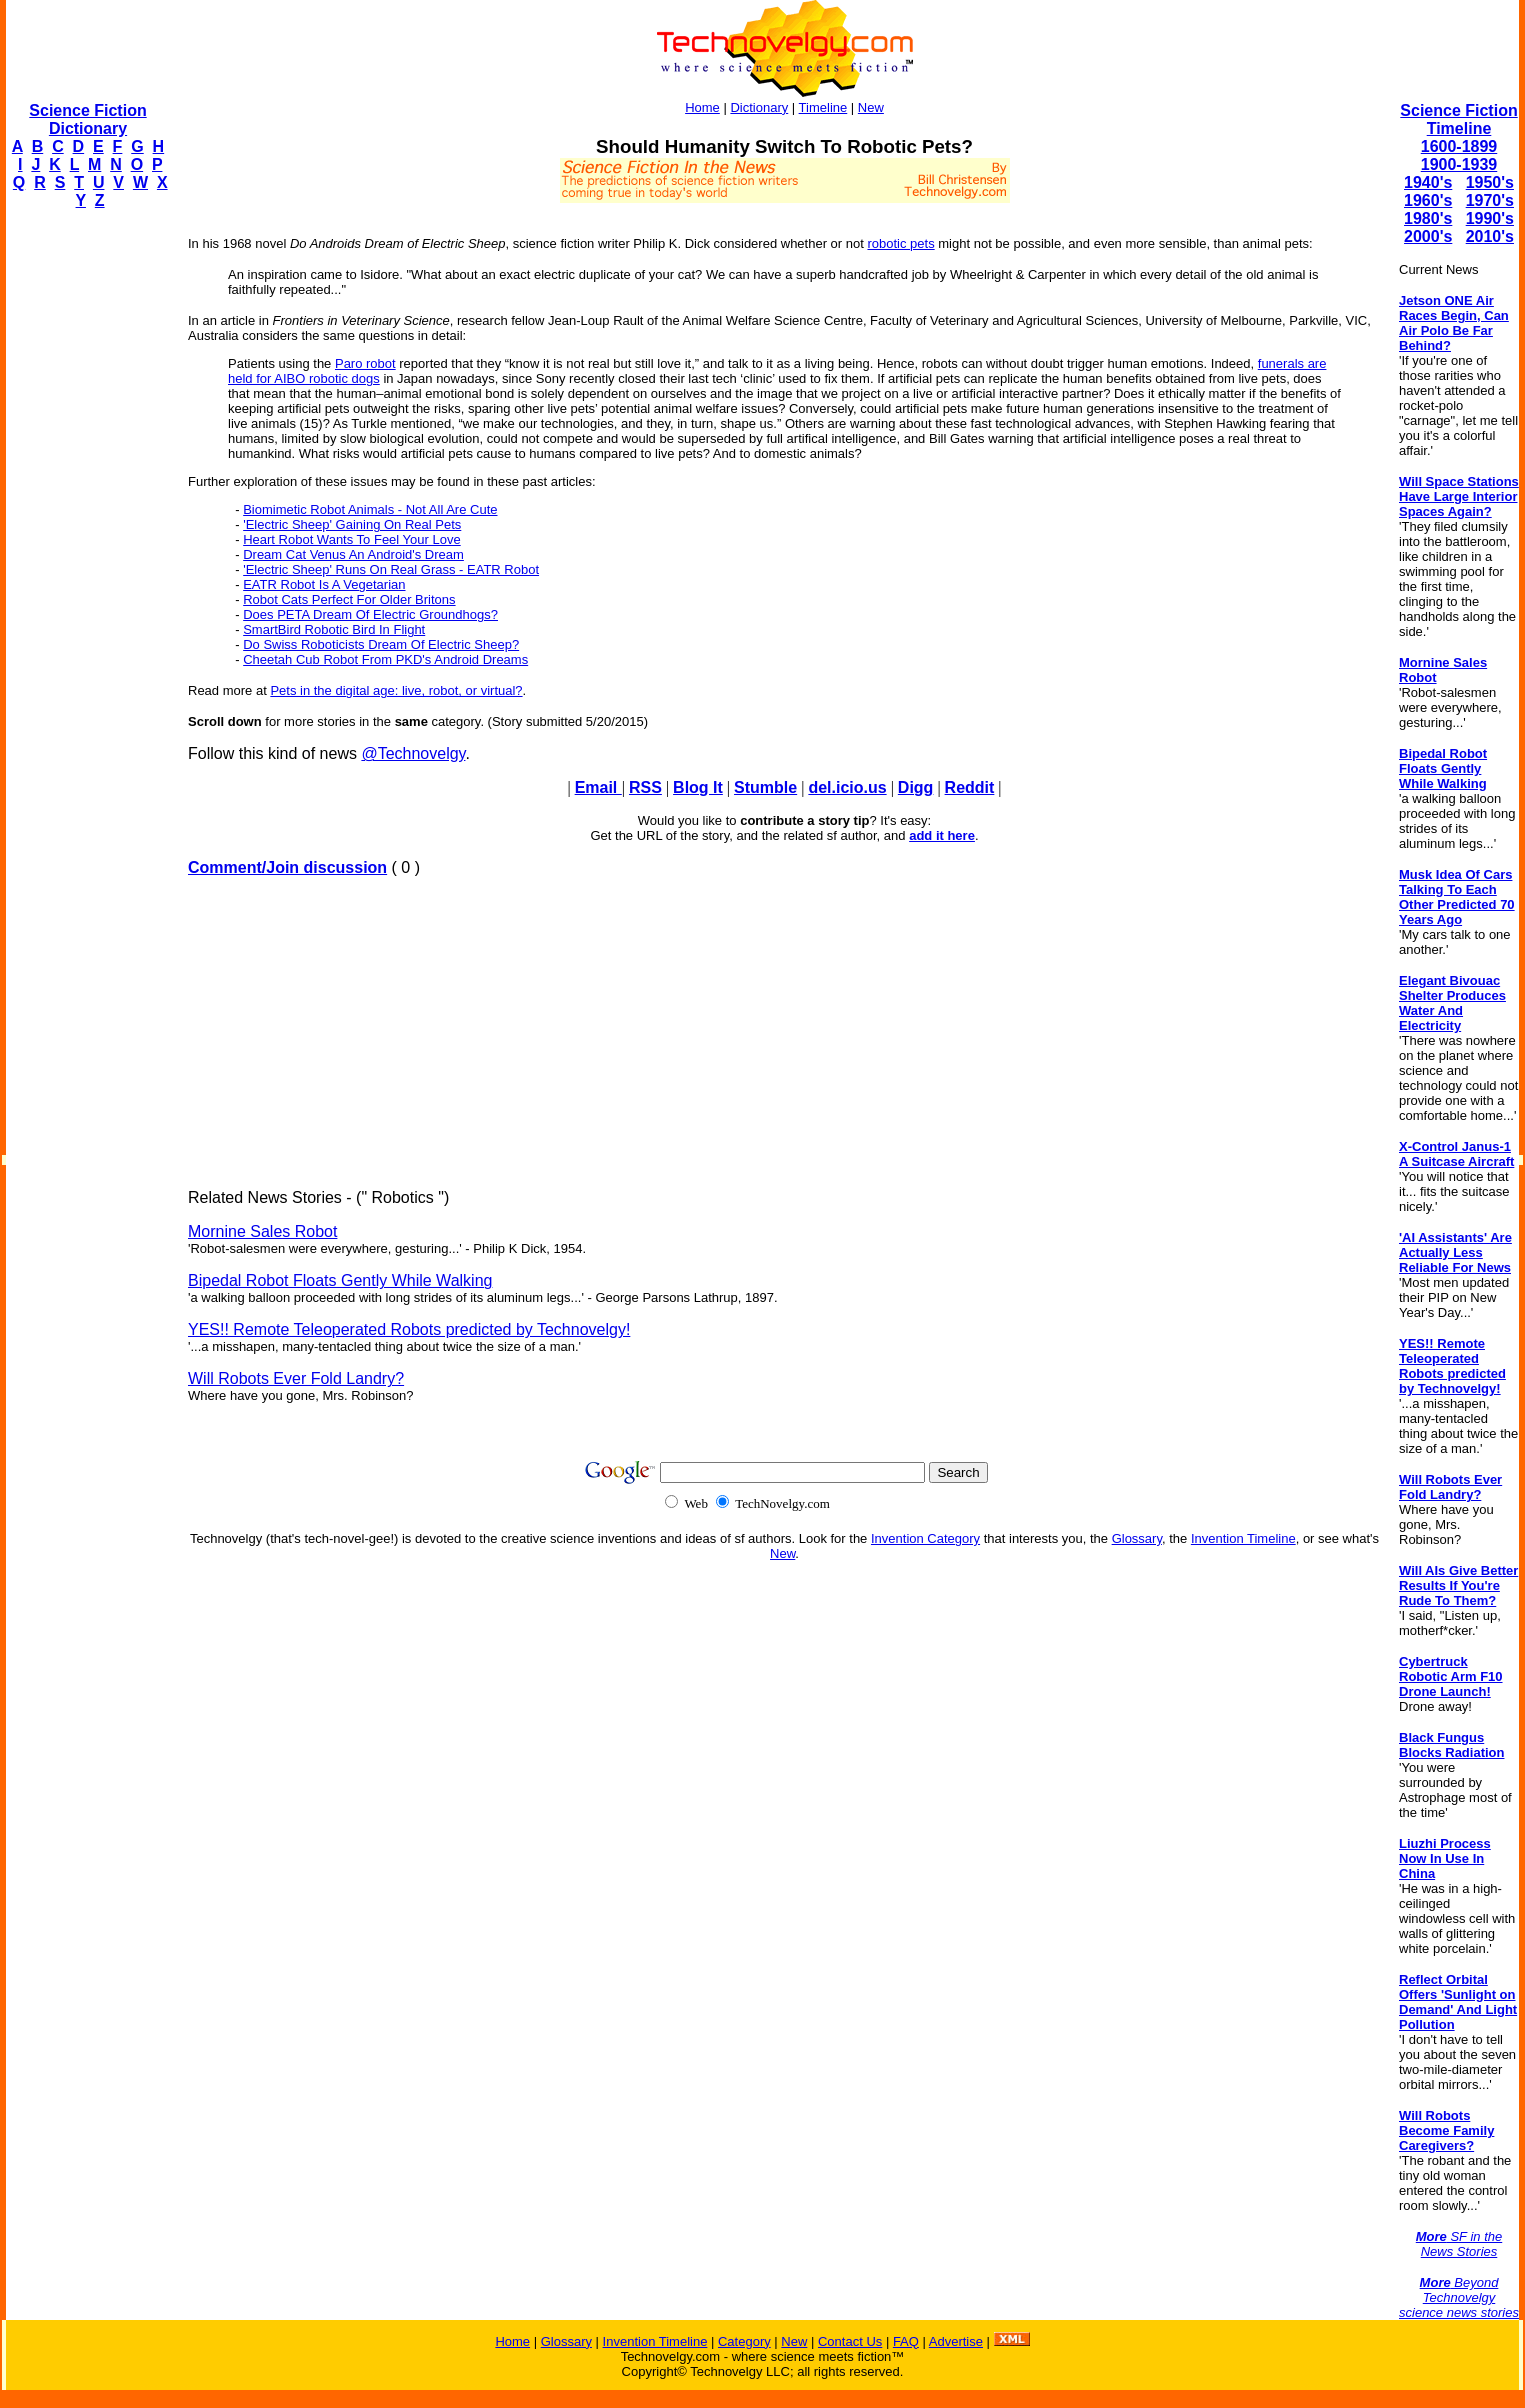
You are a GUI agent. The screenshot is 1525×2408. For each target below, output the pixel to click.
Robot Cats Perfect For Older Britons (349, 599)
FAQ (906, 2341)
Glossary (1137, 1538)
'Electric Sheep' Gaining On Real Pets (352, 524)
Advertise (956, 2341)
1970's (1490, 200)
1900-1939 (1459, 164)
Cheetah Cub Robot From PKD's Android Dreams (385, 659)
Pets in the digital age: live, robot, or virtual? (396, 690)
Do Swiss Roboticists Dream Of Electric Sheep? (381, 644)
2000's (1428, 236)
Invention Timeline (1243, 1538)
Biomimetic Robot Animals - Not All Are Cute (370, 509)
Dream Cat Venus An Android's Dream (353, 554)
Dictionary (759, 107)
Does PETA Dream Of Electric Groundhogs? (370, 614)
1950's (1490, 182)
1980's (1428, 218)
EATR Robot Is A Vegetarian (324, 584)
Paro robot (365, 363)
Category (744, 2341)
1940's (1428, 182)
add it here (942, 835)
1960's (1428, 200)
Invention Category (925, 1538)
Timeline (823, 107)
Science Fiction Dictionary (87, 119)
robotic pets (900, 243)
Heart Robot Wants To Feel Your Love (352, 539)
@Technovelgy (413, 753)
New (871, 107)
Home (702, 107)
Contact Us (850, 2341)
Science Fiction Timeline (1458, 119)
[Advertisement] (86, 526)
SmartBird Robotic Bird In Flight (334, 629)
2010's (1490, 236)
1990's (1490, 218)
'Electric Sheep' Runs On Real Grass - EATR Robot (391, 569)
